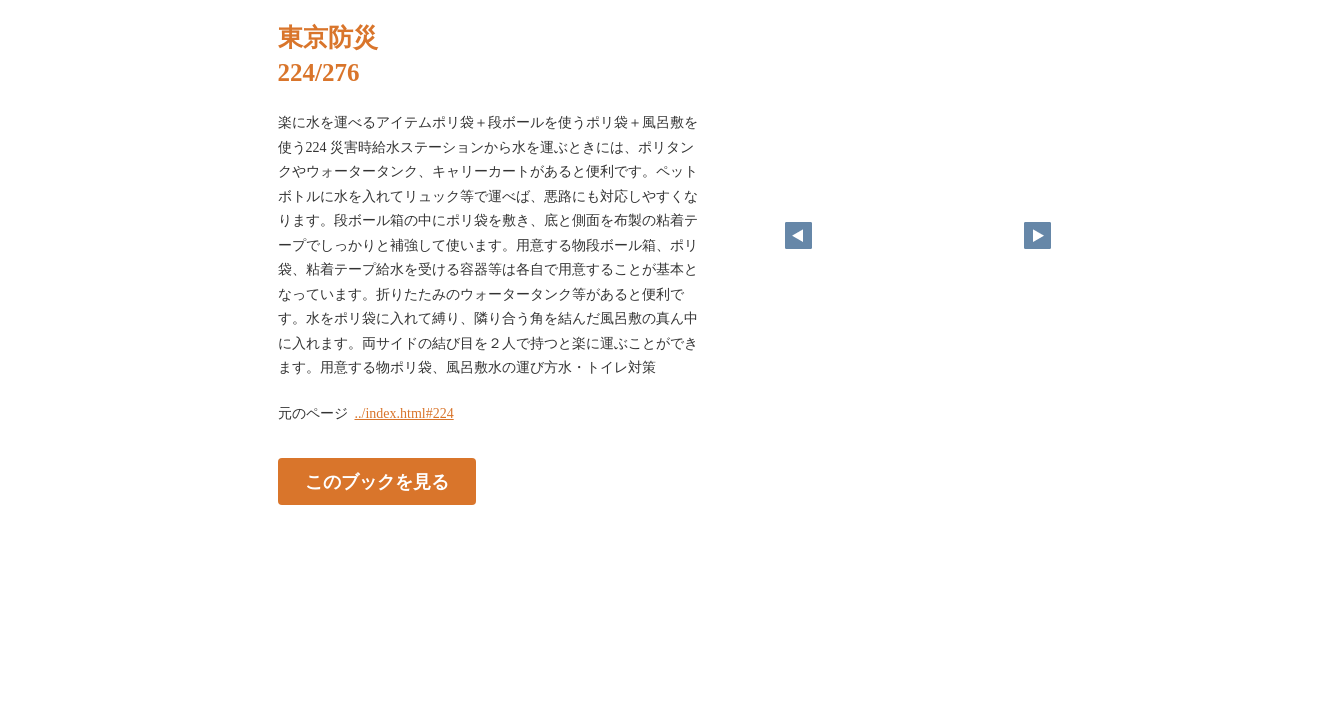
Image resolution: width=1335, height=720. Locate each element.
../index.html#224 (404, 413)
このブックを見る (377, 481)
